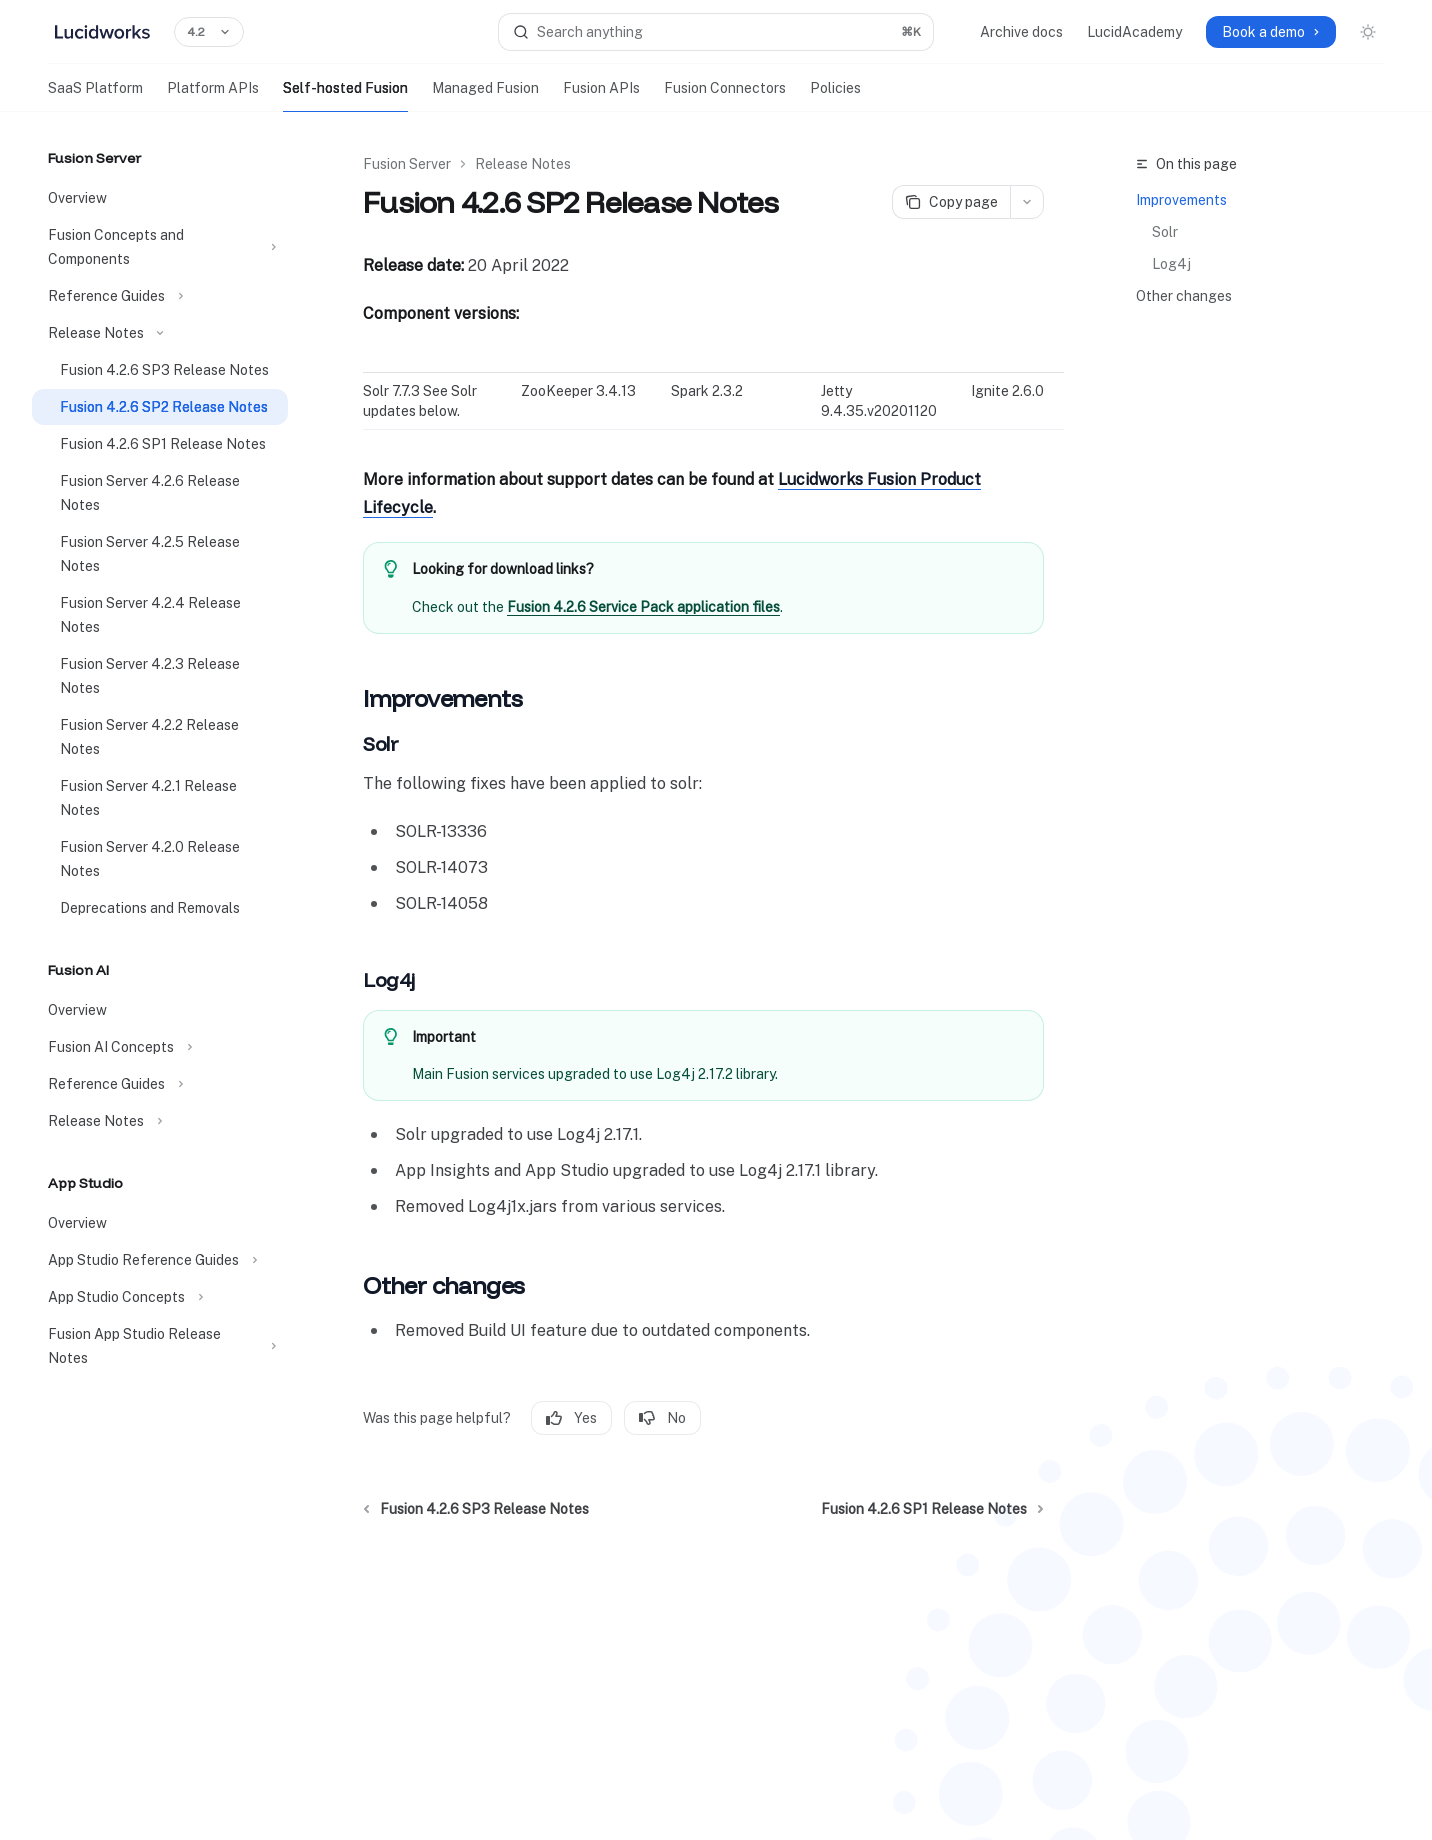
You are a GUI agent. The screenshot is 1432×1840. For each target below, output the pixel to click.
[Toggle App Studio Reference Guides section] (160, 1260)
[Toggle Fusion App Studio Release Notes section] (160, 1346)
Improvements (1181, 200)
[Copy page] (951, 202)
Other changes (1184, 296)
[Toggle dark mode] (1368, 32)
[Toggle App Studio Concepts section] (160, 1297)
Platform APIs (213, 96)
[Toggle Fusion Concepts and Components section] (160, 247)
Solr (1165, 232)
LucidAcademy (1134, 32)
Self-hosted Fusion (345, 96)
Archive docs (1021, 32)
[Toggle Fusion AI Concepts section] (160, 1047)
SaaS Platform (95, 96)
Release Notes (523, 164)
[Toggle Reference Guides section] (160, 296)
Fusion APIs (601, 96)
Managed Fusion (485, 96)
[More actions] (1027, 202)
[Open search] (716, 32)
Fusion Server (407, 164)
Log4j (1171, 264)
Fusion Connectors (725, 96)
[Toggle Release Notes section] (160, 333)
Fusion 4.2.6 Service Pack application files (643, 607)
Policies (835, 96)
